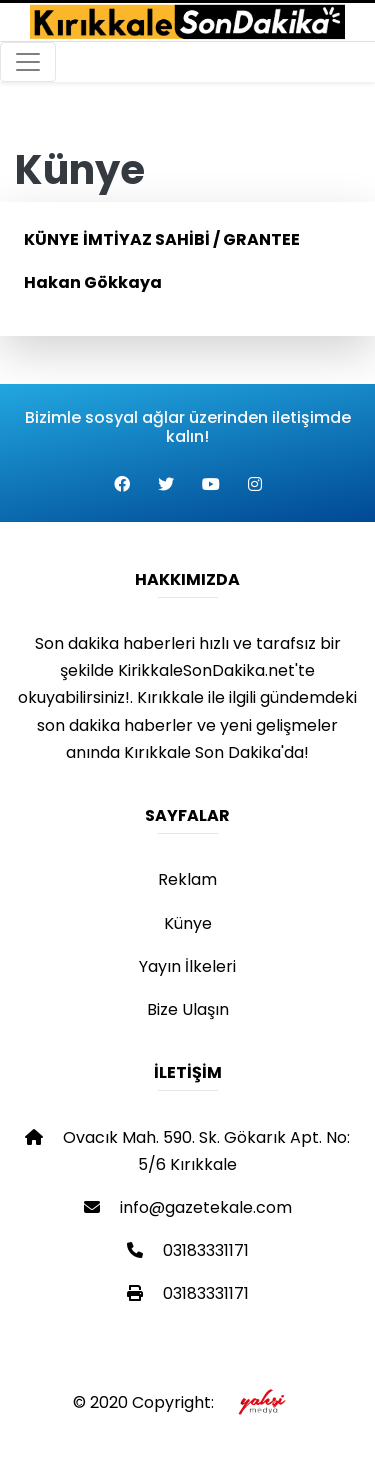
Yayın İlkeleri (187, 966)
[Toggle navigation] (28, 62)
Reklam (187, 879)
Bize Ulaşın (188, 1009)
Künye (188, 923)
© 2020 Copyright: (187, 1402)
